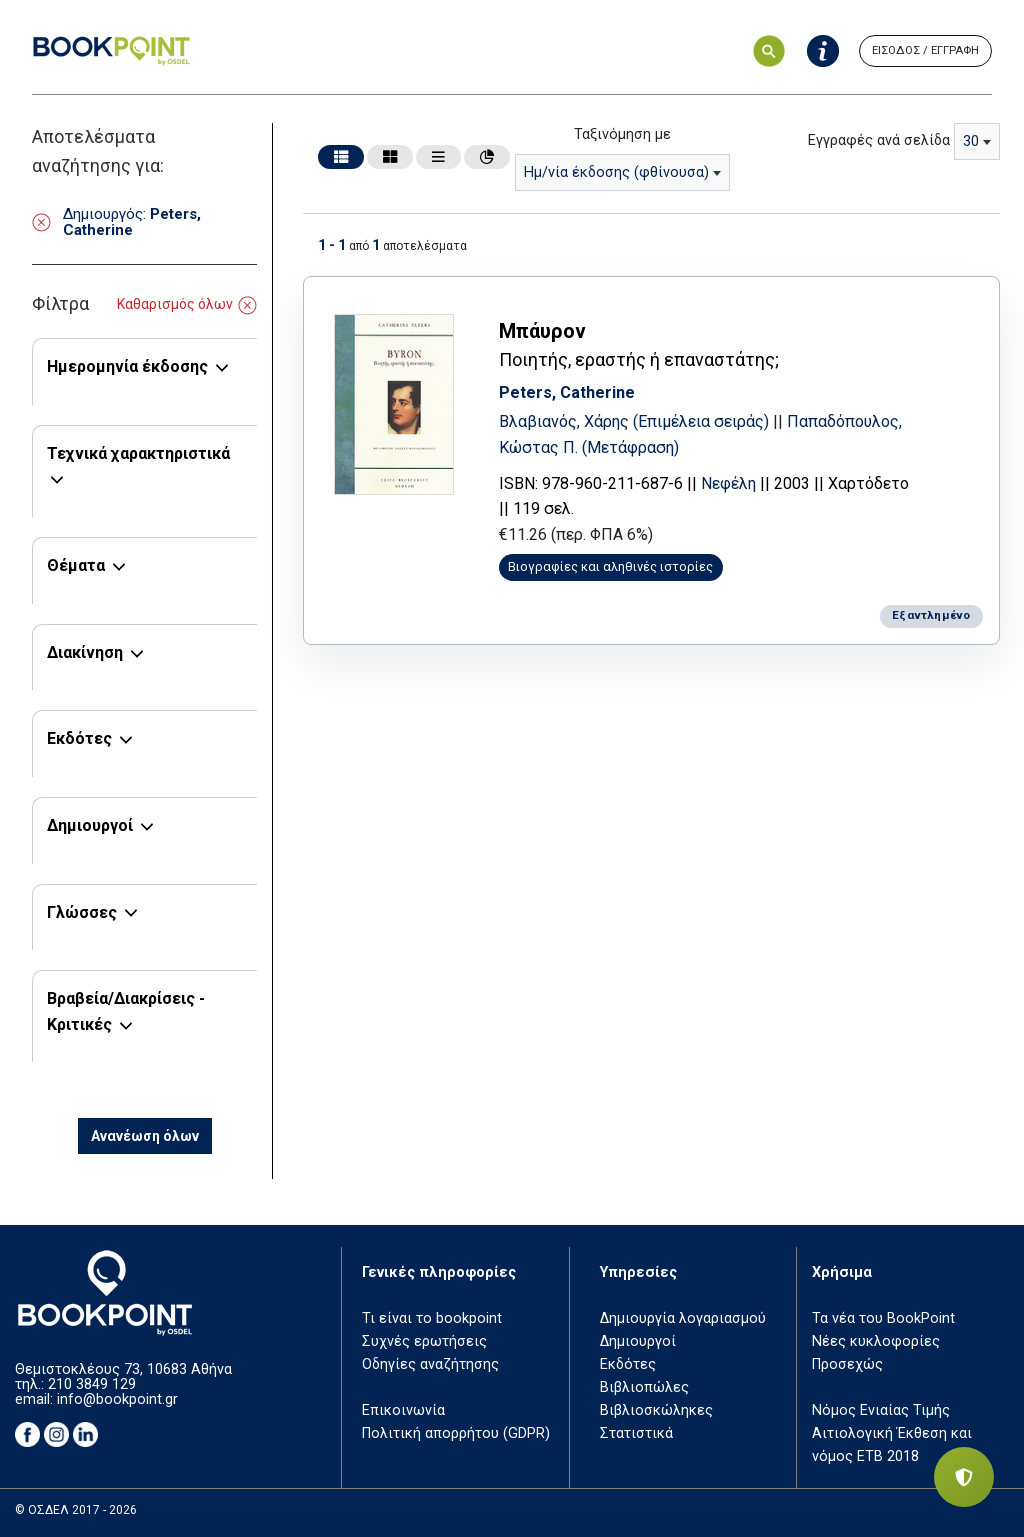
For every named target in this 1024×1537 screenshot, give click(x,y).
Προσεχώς (847, 1364)
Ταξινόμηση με (622, 134)
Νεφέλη (738, 481)
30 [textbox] (971, 141)
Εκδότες (79, 738)
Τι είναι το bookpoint (432, 1318)
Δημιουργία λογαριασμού (683, 1318)
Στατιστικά (636, 1433)
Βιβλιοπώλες (644, 1387)
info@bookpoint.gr (117, 1399)
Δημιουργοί (90, 825)
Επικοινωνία (403, 1410)
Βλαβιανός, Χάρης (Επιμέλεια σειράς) (646, 419)
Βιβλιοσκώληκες (656, 1410)
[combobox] (622, 172)
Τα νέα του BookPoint (883, 1318)
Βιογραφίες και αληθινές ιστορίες (621, 564)
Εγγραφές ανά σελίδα (879, 140)
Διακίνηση (85, 652)
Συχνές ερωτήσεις (424, 1341)
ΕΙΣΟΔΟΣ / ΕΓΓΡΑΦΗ (925, 50)
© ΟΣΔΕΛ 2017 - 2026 (76, 1510)
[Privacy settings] (964, 1477)
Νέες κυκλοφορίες (876, 1341)
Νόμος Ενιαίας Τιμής (881, 1410)
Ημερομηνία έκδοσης (127, 366)
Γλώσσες (82, 912)
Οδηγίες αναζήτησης (430, 1364)
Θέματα (76, 565)
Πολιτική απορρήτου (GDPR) (456, 1433)
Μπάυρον (552, 329)
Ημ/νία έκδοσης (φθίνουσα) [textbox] (616, 172)
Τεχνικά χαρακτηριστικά (138, 453)
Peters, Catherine (577, 390)
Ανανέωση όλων (145, 1136)
